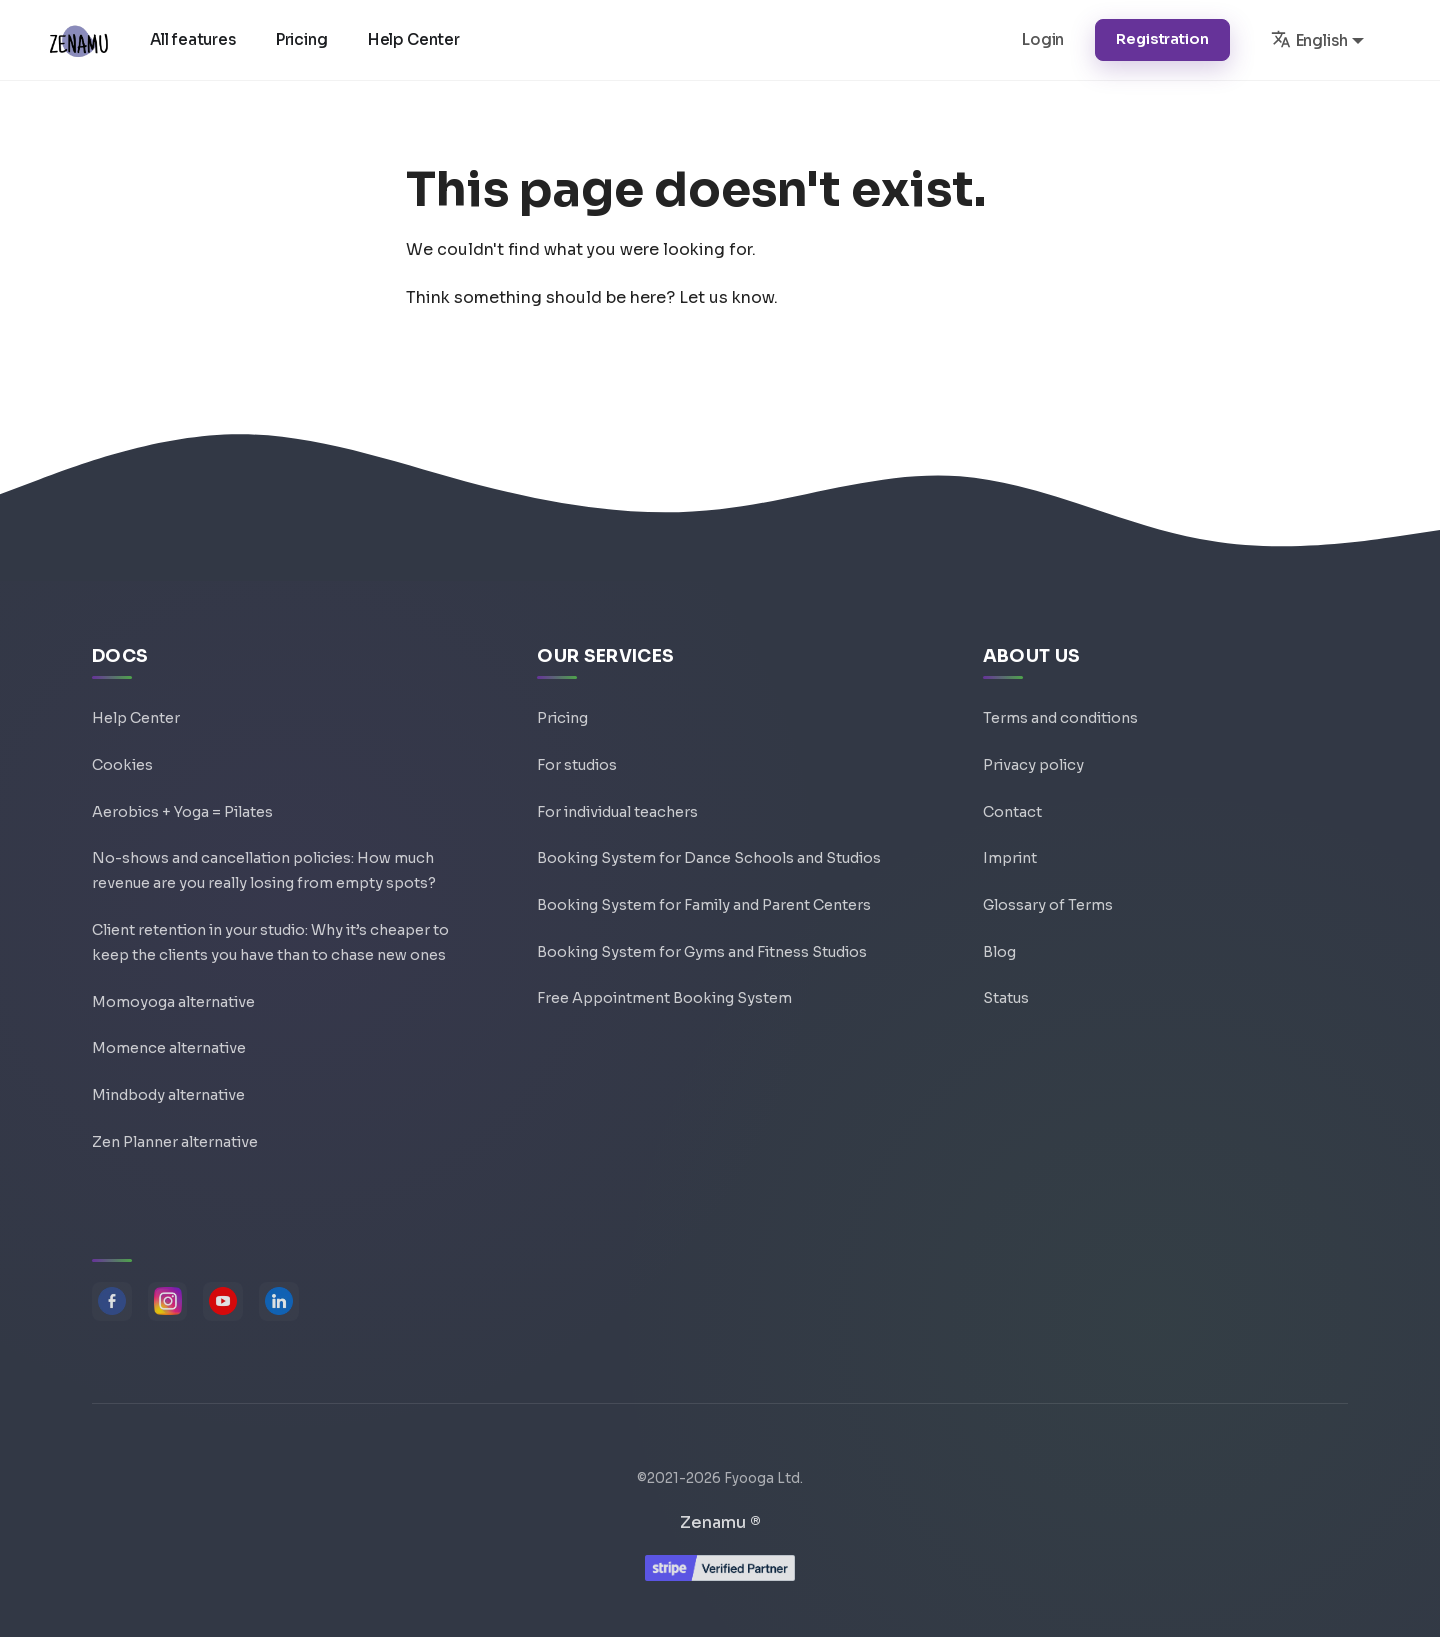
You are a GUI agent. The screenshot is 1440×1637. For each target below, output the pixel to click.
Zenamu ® (720, 1522)
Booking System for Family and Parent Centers (704, 889)
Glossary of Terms (1048, 889)
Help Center (416, 39)
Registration (1162, 39)
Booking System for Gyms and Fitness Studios (702, 937)
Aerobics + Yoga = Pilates (182, 793)
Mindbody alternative (168, 1091)
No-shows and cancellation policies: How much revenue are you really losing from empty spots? (264, 855)
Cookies (122, 745)
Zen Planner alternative (175, 1139)
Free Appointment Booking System (664, 985)
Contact (1012, 793)
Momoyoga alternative (173, 995)
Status (1006, 985)
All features (195, 39)
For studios (577, 745)
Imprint (1010, 841)
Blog (999, 937)
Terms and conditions (1060, 697)
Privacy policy (1033, 745)
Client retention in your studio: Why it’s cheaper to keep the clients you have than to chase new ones (270, 932)
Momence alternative (169, 1043)
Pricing (304, 39)
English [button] (1309, 39)
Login (1043, 39)
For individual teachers (617, 793)
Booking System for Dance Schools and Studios (709, 841)
